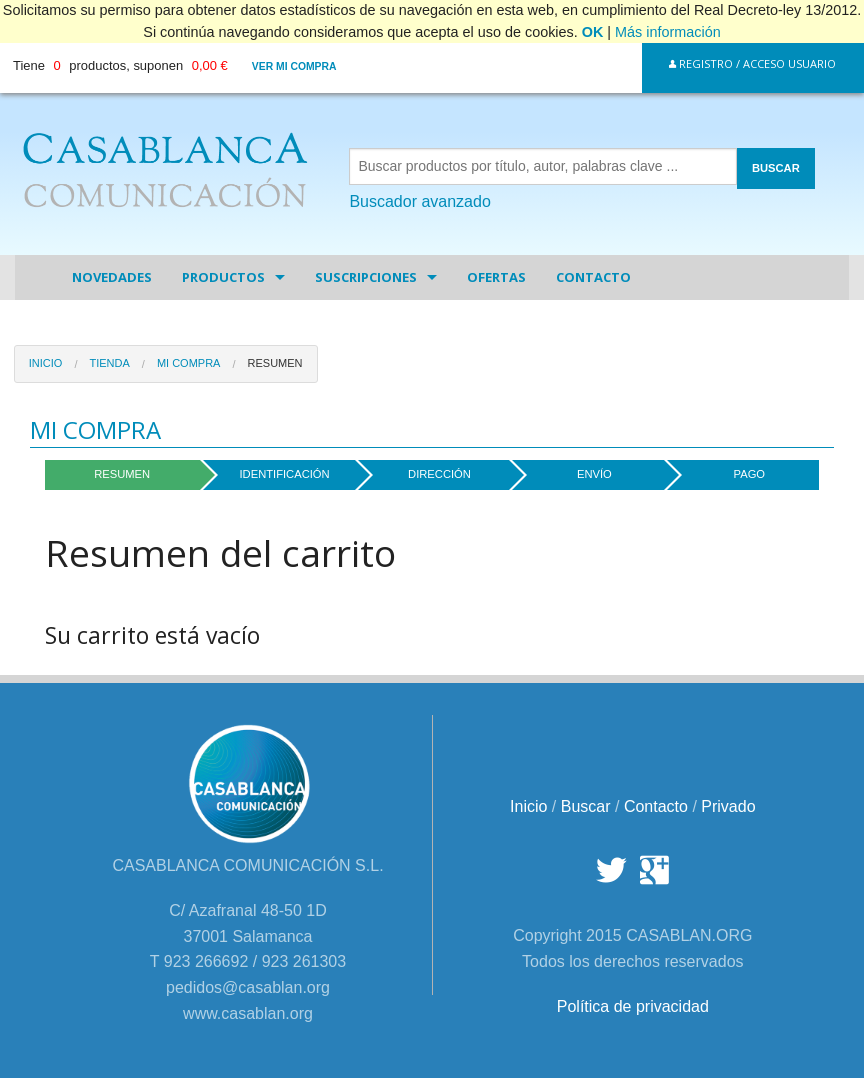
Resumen (275, 363)
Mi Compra (189, 363)
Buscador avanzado (419, 201)
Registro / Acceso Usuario (752, 63)
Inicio (46, 363)
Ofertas (496, 277)
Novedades (112, 277)
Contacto (593, 277)
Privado (728, 806)
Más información (668, 32)
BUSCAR (776, 168)
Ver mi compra (294, 66)
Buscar (586, 806)
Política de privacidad (633, 1006)
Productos (223, 277)
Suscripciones (366, 277)
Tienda (109, 363)
